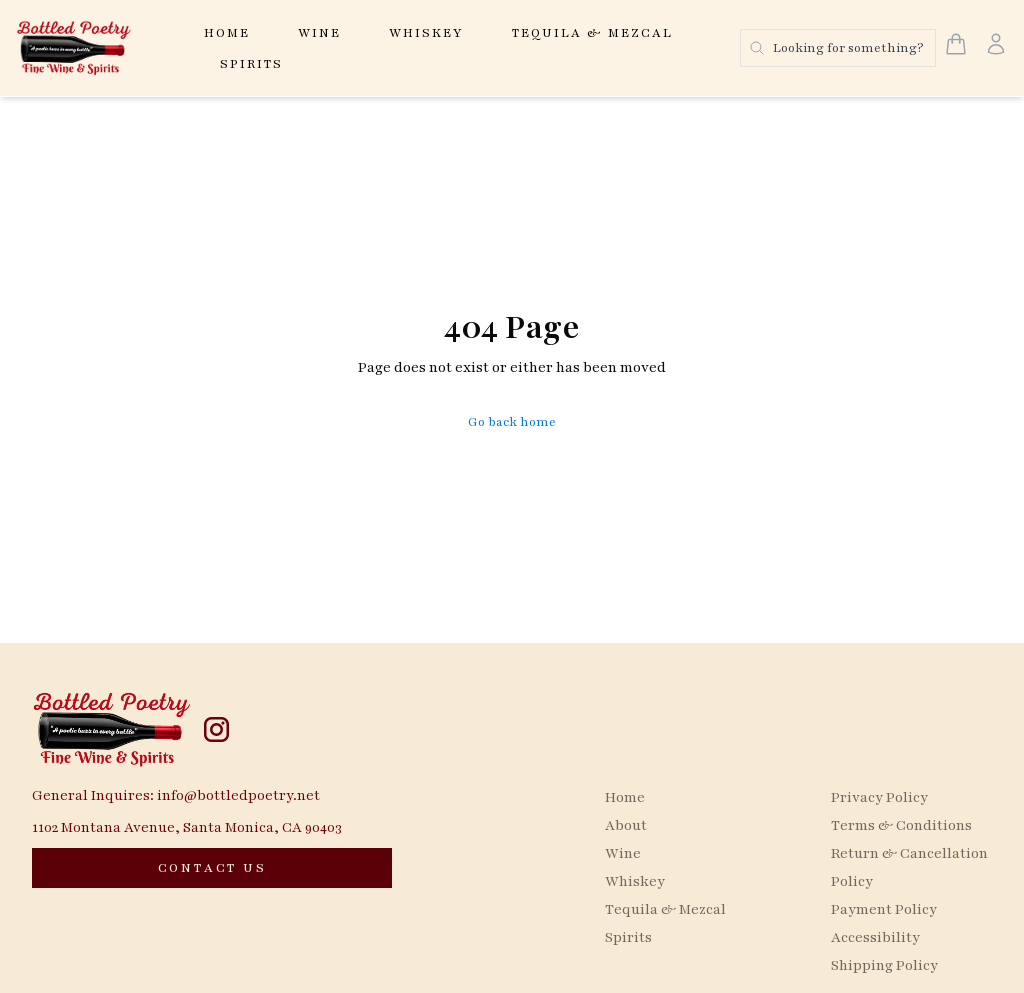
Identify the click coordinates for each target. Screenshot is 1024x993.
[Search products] (838, 48)
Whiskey (426, 33)
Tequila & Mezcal (592, 33)
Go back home (512, 422)
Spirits (251, 64)
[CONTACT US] (212, 868)
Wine (319, 33)
